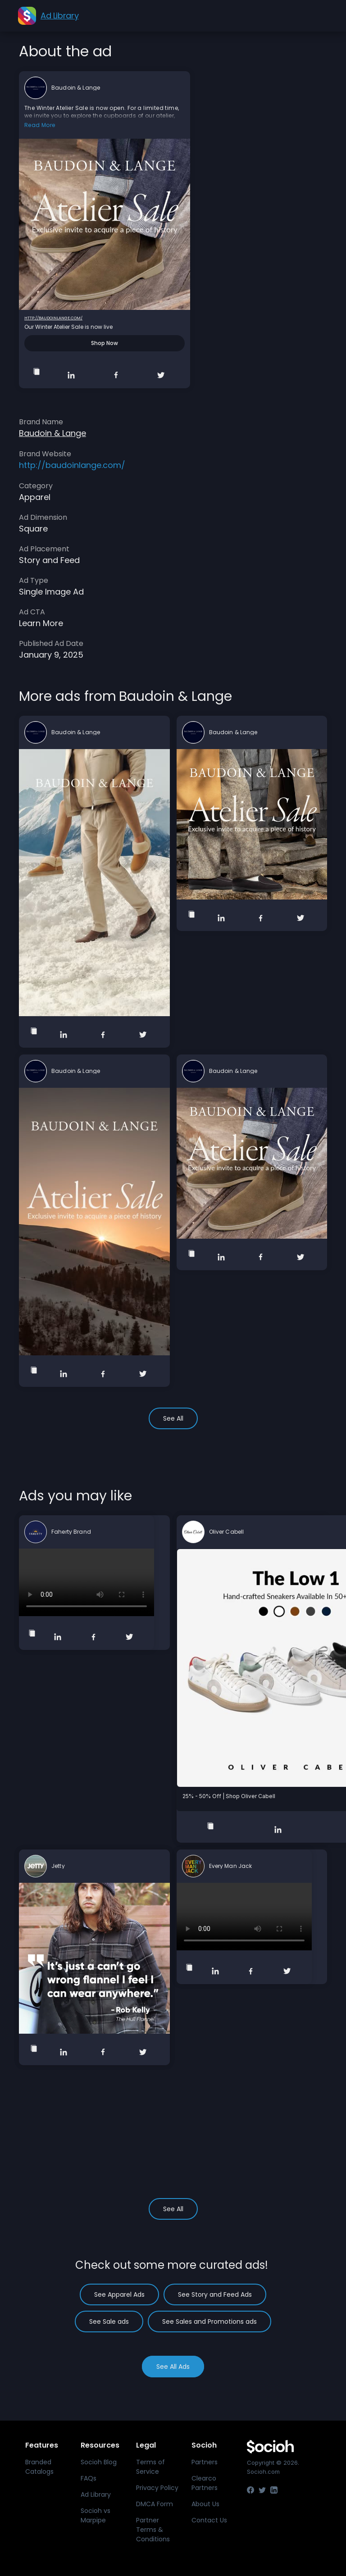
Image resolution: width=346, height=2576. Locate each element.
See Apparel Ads (119, 2294)
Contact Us (209, 2520)
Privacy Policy (157, 2487)
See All (173, 1418)
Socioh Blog (99, 2462)
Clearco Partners (204, 2483)
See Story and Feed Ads (215, 2294)
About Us (205, 2503)
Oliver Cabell (226, 1532)
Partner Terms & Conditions (153, 2530)
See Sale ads (109, 2321)
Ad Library (96, 2494)
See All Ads (173, 2366)
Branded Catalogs (39, 2467)
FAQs (88, 2478)
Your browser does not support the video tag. (86, 1582)
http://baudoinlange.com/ (53, 318)
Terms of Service (150, 2467)
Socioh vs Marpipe (95, 2515)
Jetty (58, 1866)
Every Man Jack (230, 1866)
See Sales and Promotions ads (209, 2321)
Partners (204, 2462)
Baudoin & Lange (75, 88)
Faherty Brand (71, 1532)
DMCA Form (154, 2503)
